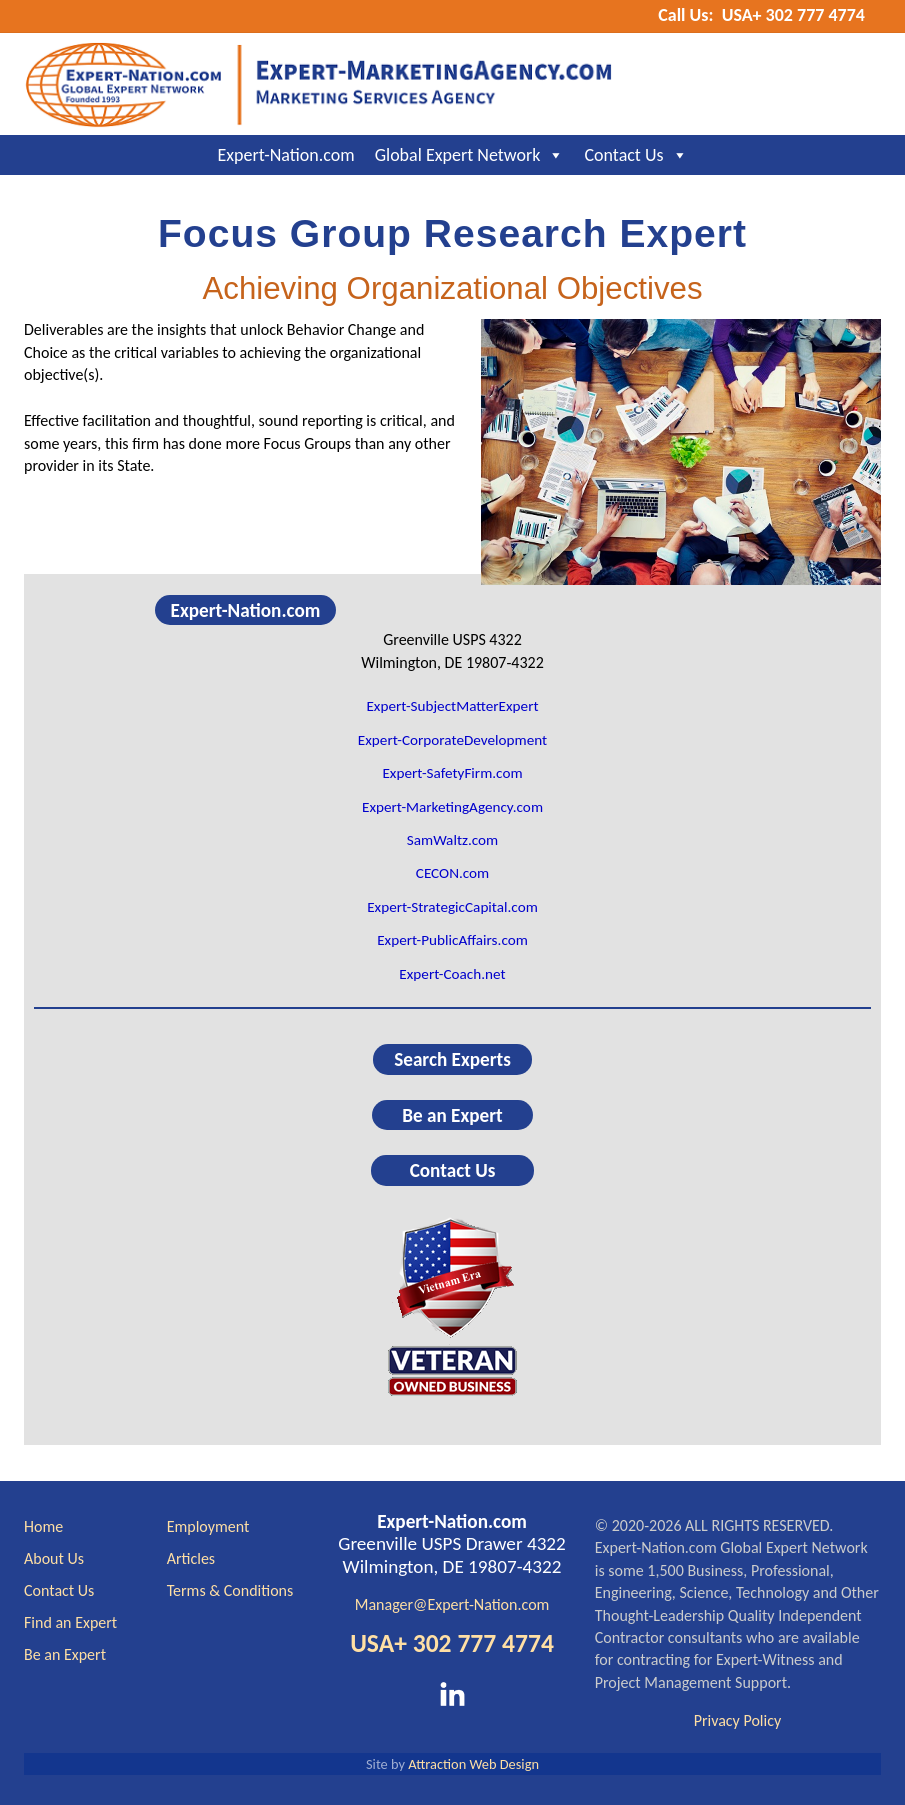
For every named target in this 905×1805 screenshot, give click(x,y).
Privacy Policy (738, 1720)
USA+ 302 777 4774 (452, 1643)
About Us (54, 1558)
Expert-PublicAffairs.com (452, 940)
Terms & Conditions (230, 1590)
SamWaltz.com (453, 840)
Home (43, 1526)
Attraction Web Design (473, 1764)
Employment (208, 1526)
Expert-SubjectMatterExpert (452, 706)
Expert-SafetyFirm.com (452, 773)
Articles (191, 1558)
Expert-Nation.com (285, 155)
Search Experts (452, 1059)
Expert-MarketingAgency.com (452, 807)
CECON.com (452, 873)
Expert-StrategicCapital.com (452, 907)
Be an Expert (452, 1115)
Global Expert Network (470, 155)
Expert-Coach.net (452, 974)
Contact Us (635, 155)
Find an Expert (70, 1622)
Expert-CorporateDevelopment (452, 740)
